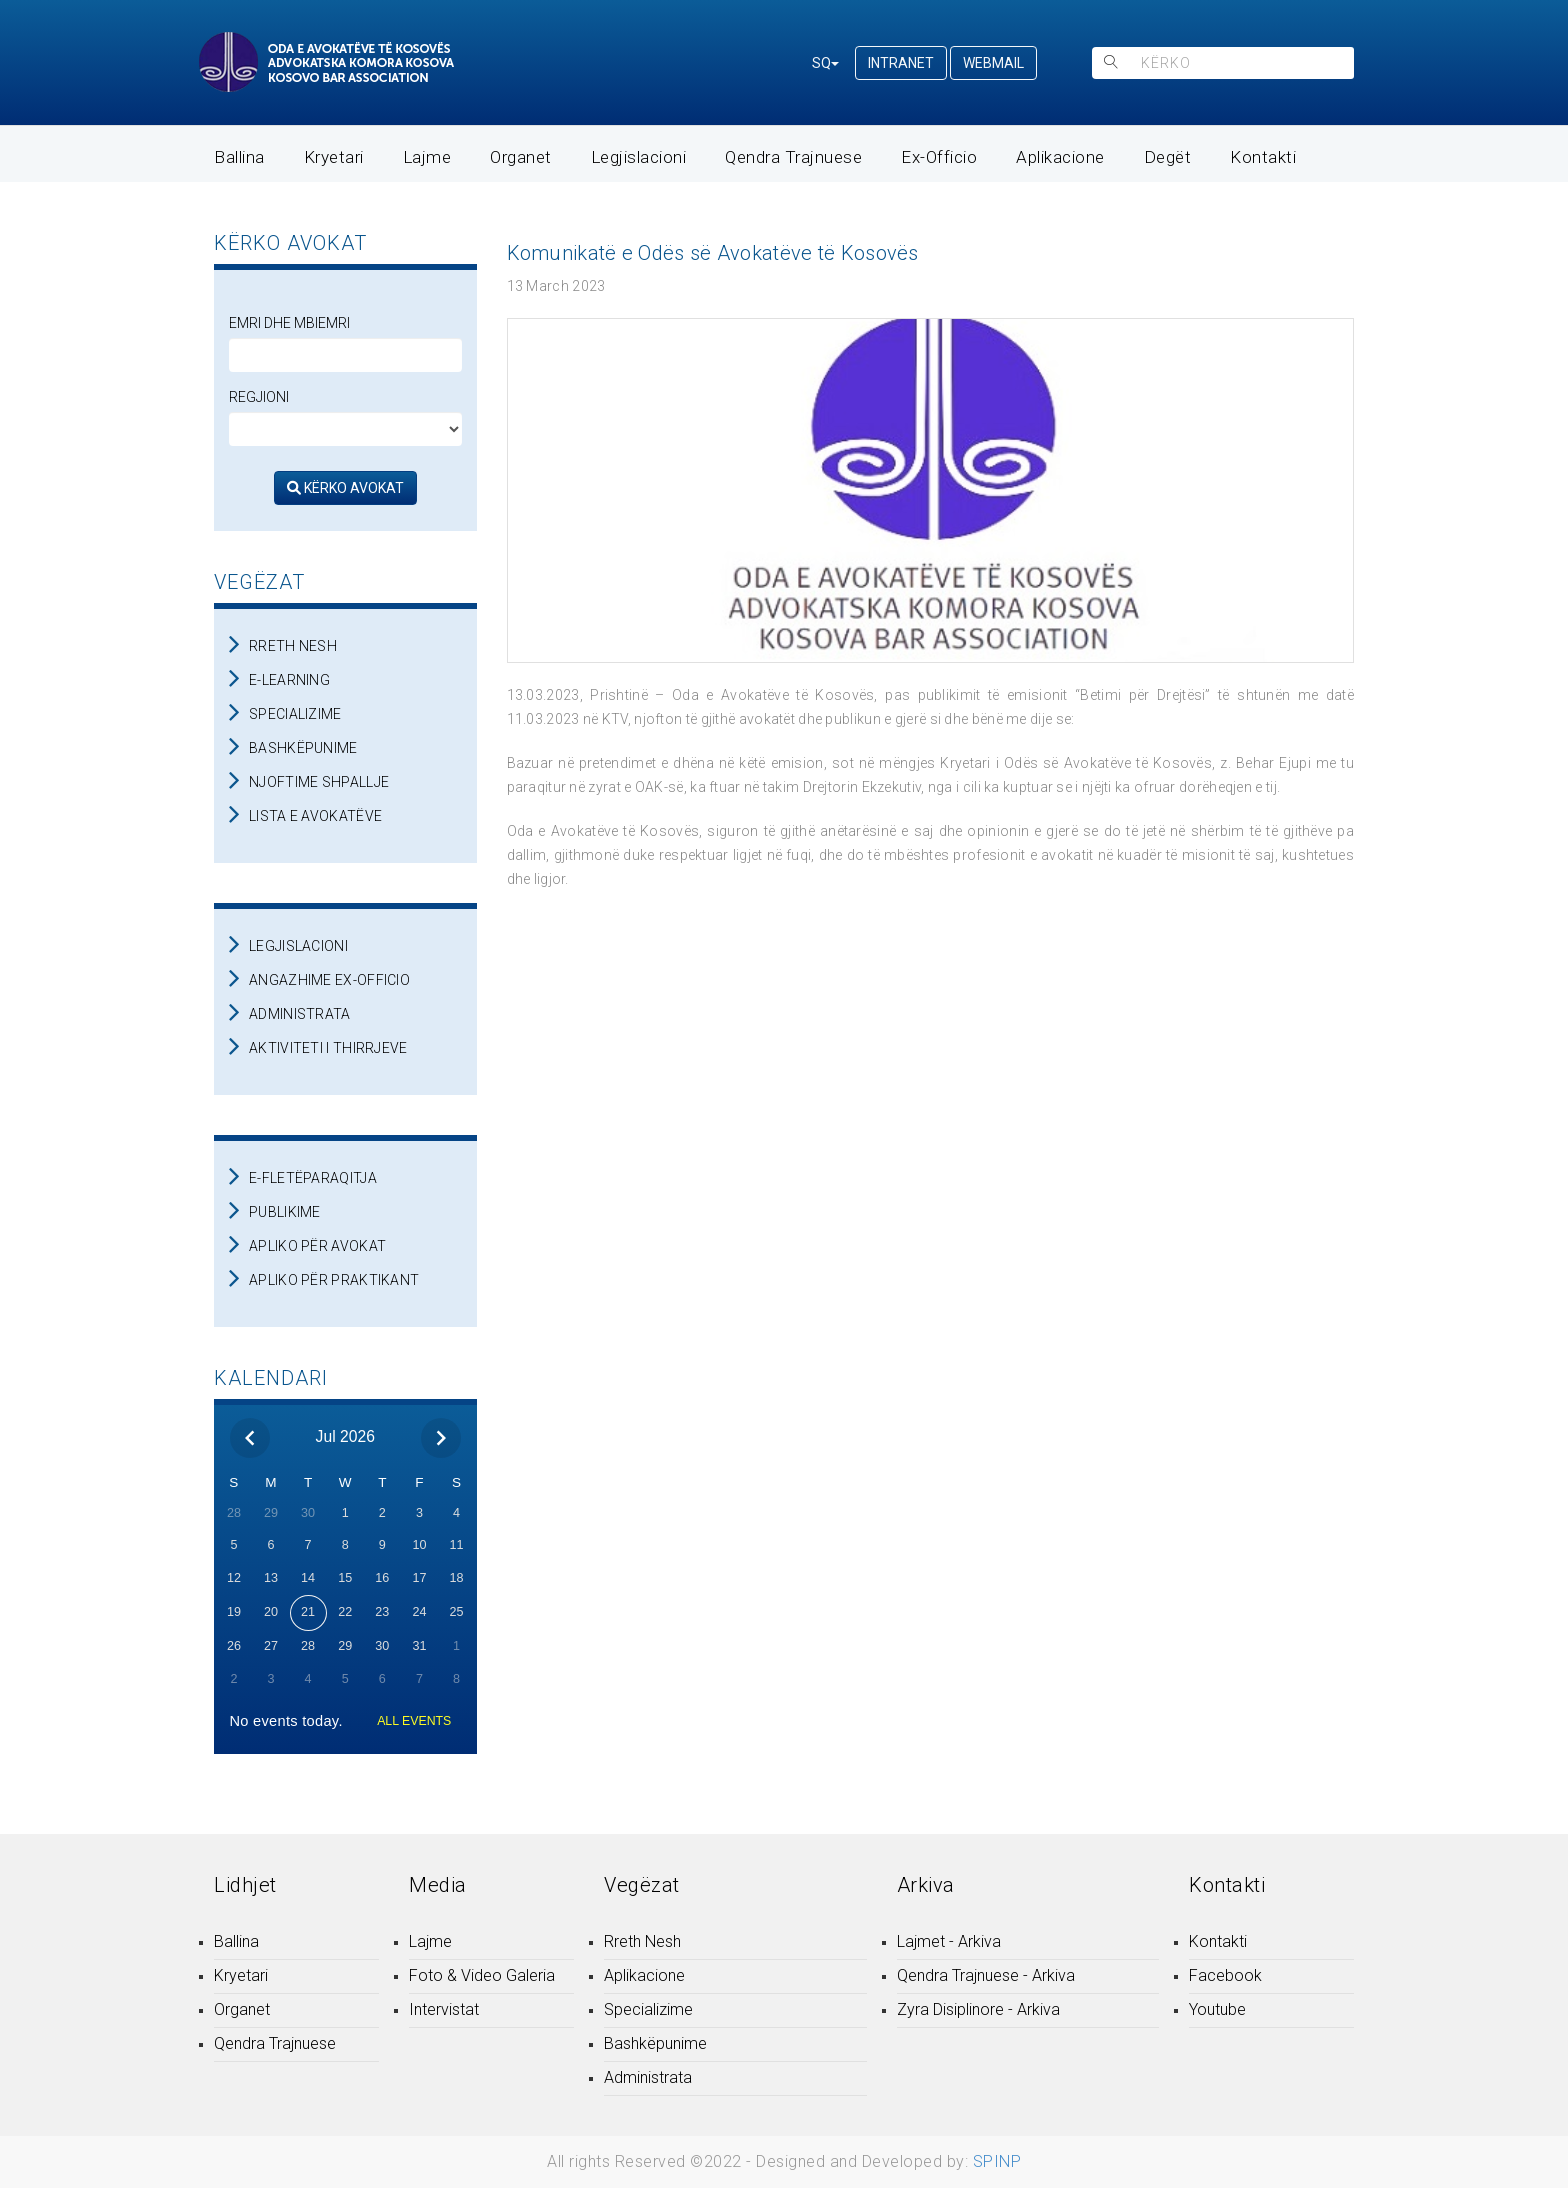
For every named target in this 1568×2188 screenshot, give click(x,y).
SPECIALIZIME (295, 714)
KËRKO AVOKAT (345, 488)
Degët (1168, 157)
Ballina (239, 157)
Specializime (648, 2009)
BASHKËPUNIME (303, 748)
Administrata (648, 2077)
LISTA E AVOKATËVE (315, 816)
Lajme (427, 157)
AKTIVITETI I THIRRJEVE (328, 1048)
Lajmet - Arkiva (949, 1941)
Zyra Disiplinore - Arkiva (978, 2009)
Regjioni (259, 397)
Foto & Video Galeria (482, 1975)
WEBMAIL (993, 63)
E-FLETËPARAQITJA (313, 1178)
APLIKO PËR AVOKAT (317, 1246)
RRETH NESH (293, 646)
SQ (825, 63)
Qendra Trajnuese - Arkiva (986, 1975)
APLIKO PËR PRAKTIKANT (334, 1280)
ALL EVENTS (414, 1721)
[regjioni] (345, 429)
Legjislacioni (639, 157)
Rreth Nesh (642, 1941)
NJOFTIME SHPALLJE (319, 782)
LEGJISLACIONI (298, 946)
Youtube (1217, 2009)
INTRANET (901, 63)
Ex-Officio (939, 157)
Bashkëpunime (655, 2043)
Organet (521, 157)
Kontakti (1263, 157)
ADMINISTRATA (300, 1014)
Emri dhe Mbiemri (289, 323)
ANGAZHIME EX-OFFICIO (329, 980)
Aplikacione (1060, 157)
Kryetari (334, 157)
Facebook (1225, 1975)
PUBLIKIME (285, 1212)
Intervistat (444, 2009)
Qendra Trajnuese (793, 157)
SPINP (997, 2161)
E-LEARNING (289, 680)
